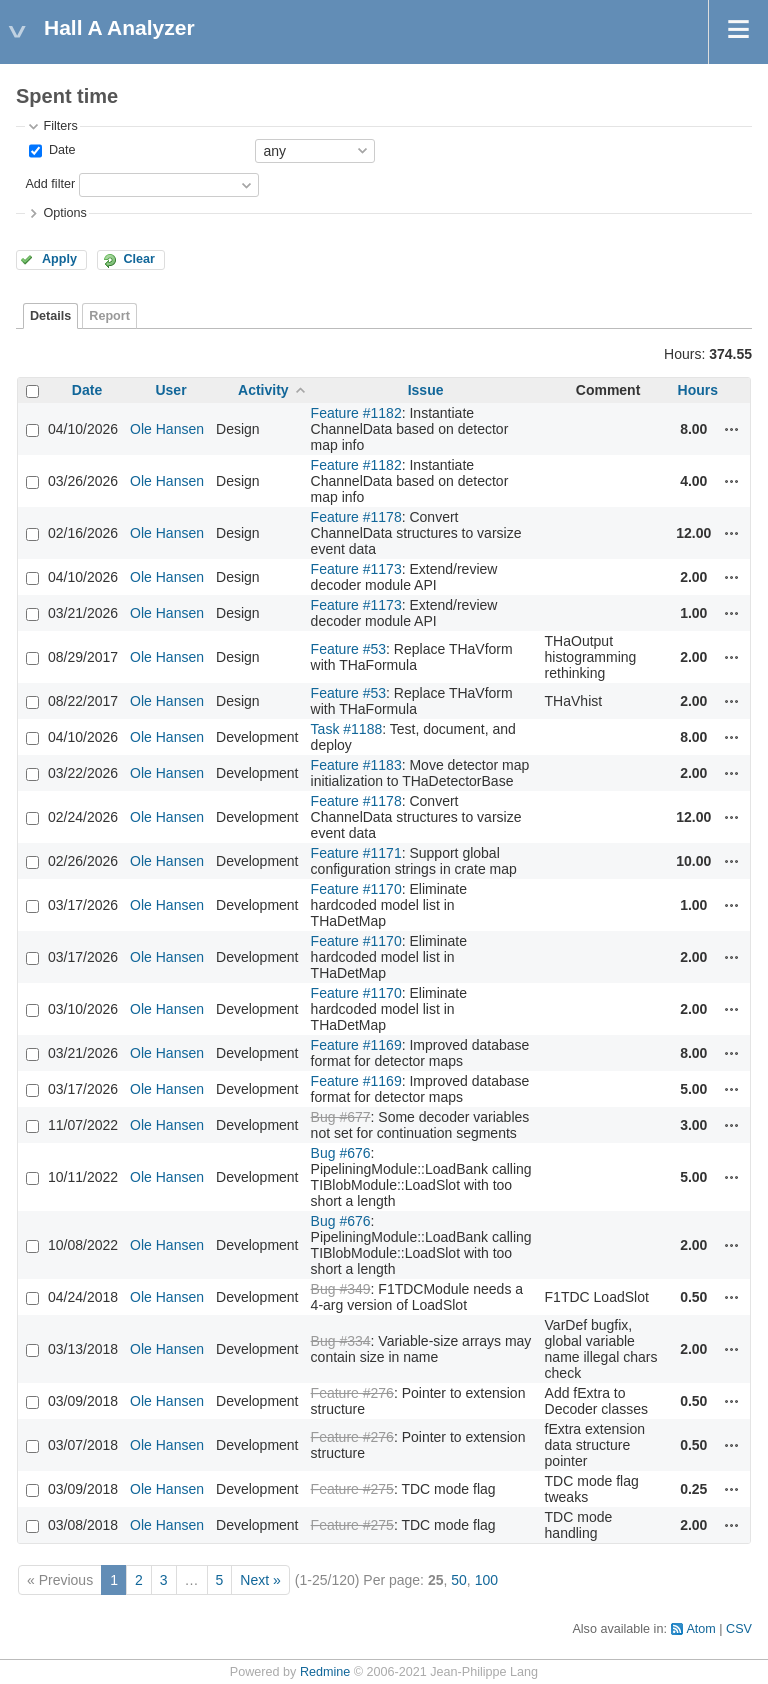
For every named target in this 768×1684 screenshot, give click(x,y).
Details (50, 316)
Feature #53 (349, 649)
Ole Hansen (167, 429)
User (170, 390)
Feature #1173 (356, 569)
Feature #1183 (356, 765)
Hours (698, 390)
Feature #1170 (356, 889)
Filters (60, 126)
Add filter (50, 184)
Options (64, 213)
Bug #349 (341, 1289)
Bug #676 (341, 1153)
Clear (139, 259)
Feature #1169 (356, 1045)
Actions (732, 429)
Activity (263, 390)
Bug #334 (341, 1341)
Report (109, 316)
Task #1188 (347, 729)
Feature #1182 (356, 413)
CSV (739, 1629)
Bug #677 (341, 1117)
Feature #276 (352, 1393)
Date (60, 150)
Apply (59, 259)
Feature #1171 (356, 853)
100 (486, 1580)
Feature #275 (352, 1489)
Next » (260, 1580)
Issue (426, 390)
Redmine (325, 1672)
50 (459, 1580)
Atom (700, 1629)
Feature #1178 (356, 517)
